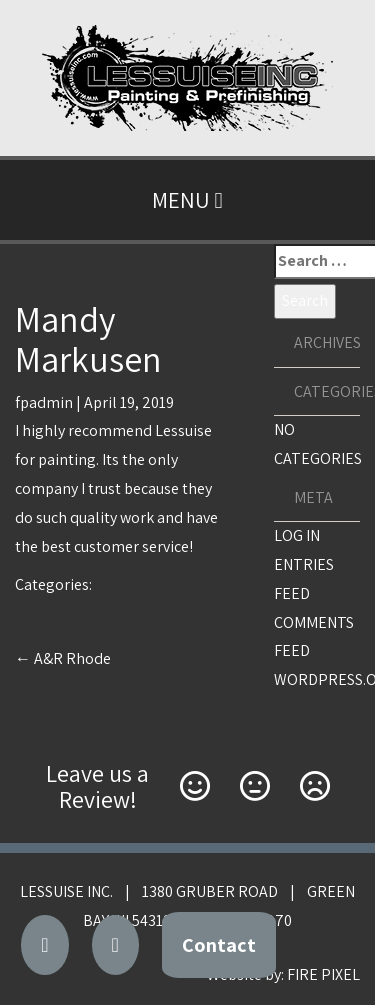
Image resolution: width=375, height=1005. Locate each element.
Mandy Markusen (88, 338)
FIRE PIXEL (323, 974)
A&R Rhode (63, 658)
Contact (219, 945)
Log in (297, 535)
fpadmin (44, 402)
